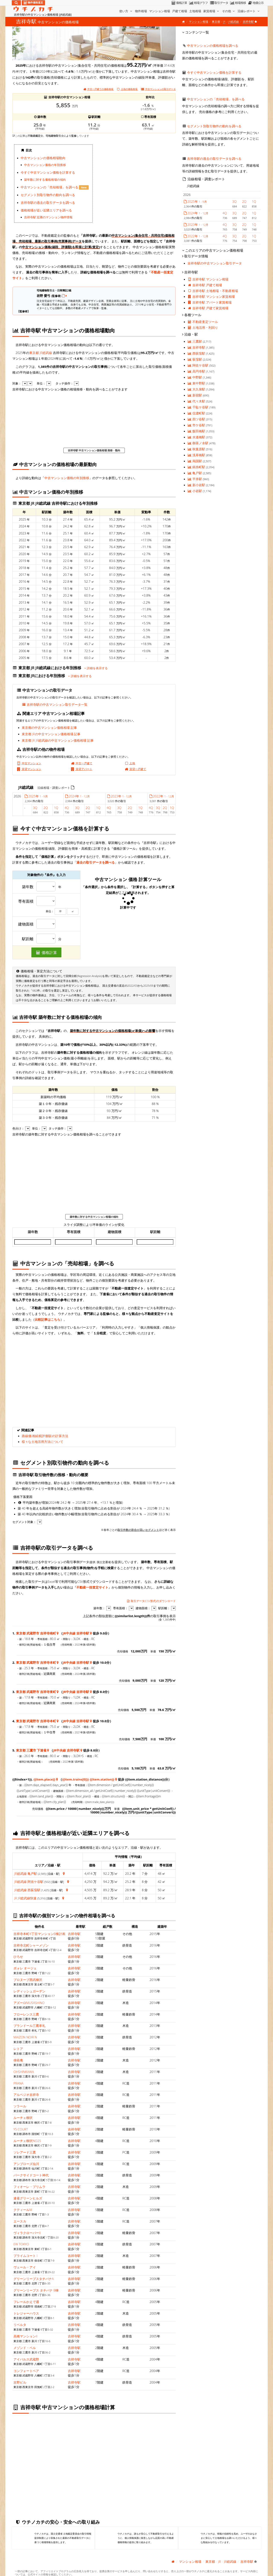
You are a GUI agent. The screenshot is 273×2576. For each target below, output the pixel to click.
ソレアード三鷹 (24, 2152)
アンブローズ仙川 (26, 2164)
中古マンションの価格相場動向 (43, 158)
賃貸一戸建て (135, 769)
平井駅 (195, 479)
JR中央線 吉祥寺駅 (76, 1633)
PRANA (18, 2083)
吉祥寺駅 (74, 1934)
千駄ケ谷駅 (198, 407)
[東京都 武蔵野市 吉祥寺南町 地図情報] (58, 1633)
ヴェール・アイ (24, 2267)
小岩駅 (195, 491)
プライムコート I (25, 2255)
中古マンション (28, 763)
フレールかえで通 (26, 2302)
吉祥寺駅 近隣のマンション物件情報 (48, 217)
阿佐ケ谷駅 (36, 1881)
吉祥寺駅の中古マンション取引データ (214, 263)
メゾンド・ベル (24, 2348)
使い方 (126, 11)
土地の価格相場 (127, 89)
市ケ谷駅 (196, 425)
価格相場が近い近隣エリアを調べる (46, 210)
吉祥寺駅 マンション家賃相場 (211, 296)
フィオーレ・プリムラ (29, 2186)
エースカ (19, 2221)
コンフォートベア (26, 2371)
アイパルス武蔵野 (26, 2359)
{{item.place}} (44, 1779)
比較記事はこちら (47, 1319)
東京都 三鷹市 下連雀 (31, 1750)
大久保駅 (196, 389)
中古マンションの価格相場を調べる (212, 45)
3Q (35, 807)
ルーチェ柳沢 (23, 2117)
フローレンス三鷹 (26, 2014)
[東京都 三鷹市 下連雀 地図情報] (48, 1750)
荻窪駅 (195, 359)
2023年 (119, 796)
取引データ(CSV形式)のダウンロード (151, 1601)
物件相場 (141, 11)
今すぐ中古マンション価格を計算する (48, 172)
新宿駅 (195, 395)
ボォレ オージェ (25, 1968)
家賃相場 (211, 11)
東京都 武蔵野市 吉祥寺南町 (36, 1633)
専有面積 (25, 901)
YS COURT (20, 2129)
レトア (18, 2048)
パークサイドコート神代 (31, 2175)
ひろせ (18, 1956)
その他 (229, 11)
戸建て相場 (179, 11)
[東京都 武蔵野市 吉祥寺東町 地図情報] (58, 1692)
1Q (56, 807)
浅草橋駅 (196, 455)
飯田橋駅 (196, 431)
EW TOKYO (21, 2244)
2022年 (161, 796)
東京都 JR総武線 (40, 353)
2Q (46, 807)
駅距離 (27, 939)
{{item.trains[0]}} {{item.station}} (88, 1779)
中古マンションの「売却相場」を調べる (50, 187)
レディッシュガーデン (29, 1991)
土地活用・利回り (202, 327)
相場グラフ (198, 3)
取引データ (218, 3)
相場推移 (238, 3)
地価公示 (256, 3)
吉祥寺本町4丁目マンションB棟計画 (39, 1934)
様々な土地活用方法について (42, 1441)
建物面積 (25, 924)
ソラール (19, 2106)
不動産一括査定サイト (92, 1587)
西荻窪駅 (34, 1890)
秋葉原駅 (196, 449)
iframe (135, 185)
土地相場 (195, 11)
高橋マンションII (25, 2336)
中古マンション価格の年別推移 (45, 165)
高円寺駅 (196, 371)
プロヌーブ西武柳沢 (27, 1979)
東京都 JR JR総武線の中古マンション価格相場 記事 (58, 740)
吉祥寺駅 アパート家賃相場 (209, 302)
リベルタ (19, 2324)
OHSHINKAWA (23, 2072)
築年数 (27, 887)
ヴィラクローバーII (27, 2233)
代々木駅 (196, 401)
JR (224, 21)
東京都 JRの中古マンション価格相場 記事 (51, 734)
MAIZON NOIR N (25, 2037)
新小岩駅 (196, 485)
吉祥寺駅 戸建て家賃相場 (207, 308)
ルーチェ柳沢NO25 (27, 2141)
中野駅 (195, 377)
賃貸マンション (28, 769)
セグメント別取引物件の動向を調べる (48, 195)
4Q (67, 807)
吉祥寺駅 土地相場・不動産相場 (212, 291)
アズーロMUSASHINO (29, 2003)
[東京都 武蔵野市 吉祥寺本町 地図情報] (58, 1662)
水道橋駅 (196, 437)
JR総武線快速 (27, 1898)
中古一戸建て (81, 763)
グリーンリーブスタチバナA (33, 2279)
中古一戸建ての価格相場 (98, 89)
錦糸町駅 (196, 467)
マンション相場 (159, 11)
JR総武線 (233, 21)
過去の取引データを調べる (95, 862)
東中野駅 (196, 383)
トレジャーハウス (26, 2313)
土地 (129, 763)
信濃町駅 (196, 413)
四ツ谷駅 (196, 419)
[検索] (16, 2)
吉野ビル (19, 2382)
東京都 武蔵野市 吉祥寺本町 (36, 1662)
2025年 (36, 796)
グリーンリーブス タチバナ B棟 (36, 2290)
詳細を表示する (96, 668)
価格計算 (179, 3)
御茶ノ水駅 (198, 443)
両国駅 (195, 461)
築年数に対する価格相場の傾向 (45, 180)
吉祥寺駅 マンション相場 (207, 279)
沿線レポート (249, 11)
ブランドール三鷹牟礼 (29, 2025)
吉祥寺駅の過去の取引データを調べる (48, 202)
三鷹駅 (195, 341)
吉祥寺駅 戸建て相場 (204, 285)
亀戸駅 (32, 1873)
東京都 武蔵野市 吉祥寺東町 (36, 1692)
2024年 (77, 796)
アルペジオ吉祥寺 (26, 2094)
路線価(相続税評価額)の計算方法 (45, 1436)
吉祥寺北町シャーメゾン (31, 1945)
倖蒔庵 (18, 2060)
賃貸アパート (81, 769)
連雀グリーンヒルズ (27, 2198)
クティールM (22, 2210)
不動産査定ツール (202, 322)
